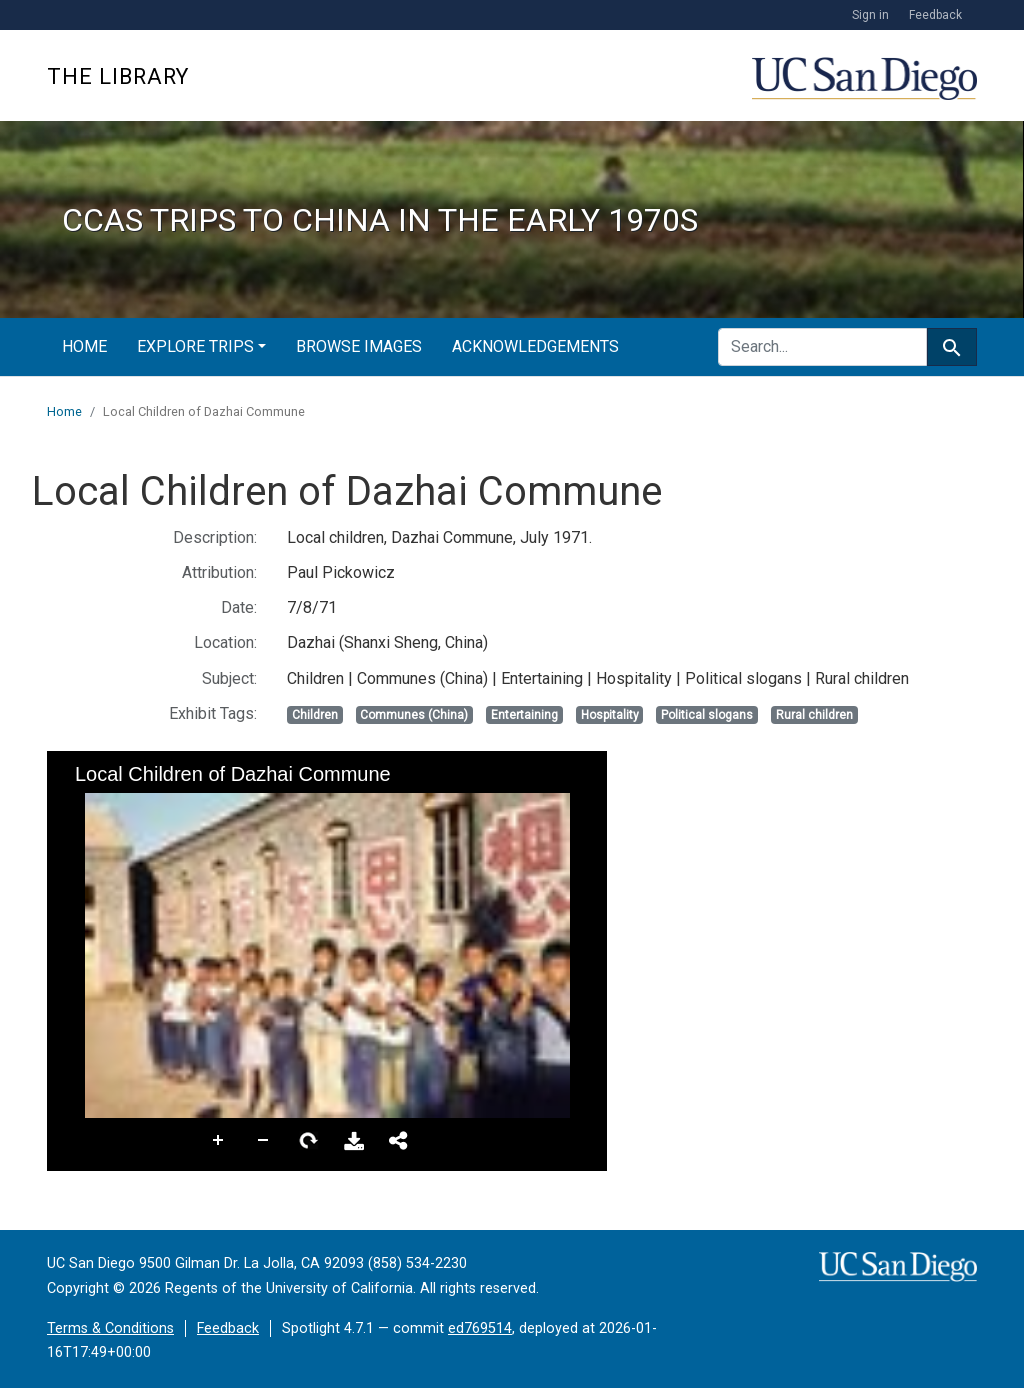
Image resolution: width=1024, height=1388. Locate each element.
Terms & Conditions (110, 1328)
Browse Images (359, 346)
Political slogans (707, 715)
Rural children (814, 715)
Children (315, 715)
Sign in (870, 15)
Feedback (935, 15)
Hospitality (610, 715)
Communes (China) (414, 715)
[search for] (822, 347)
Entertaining (524, 715)
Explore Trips (195, 346)
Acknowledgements (535, 346)
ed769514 (480, 1328)
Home (84, 346)
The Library (118, 76)
